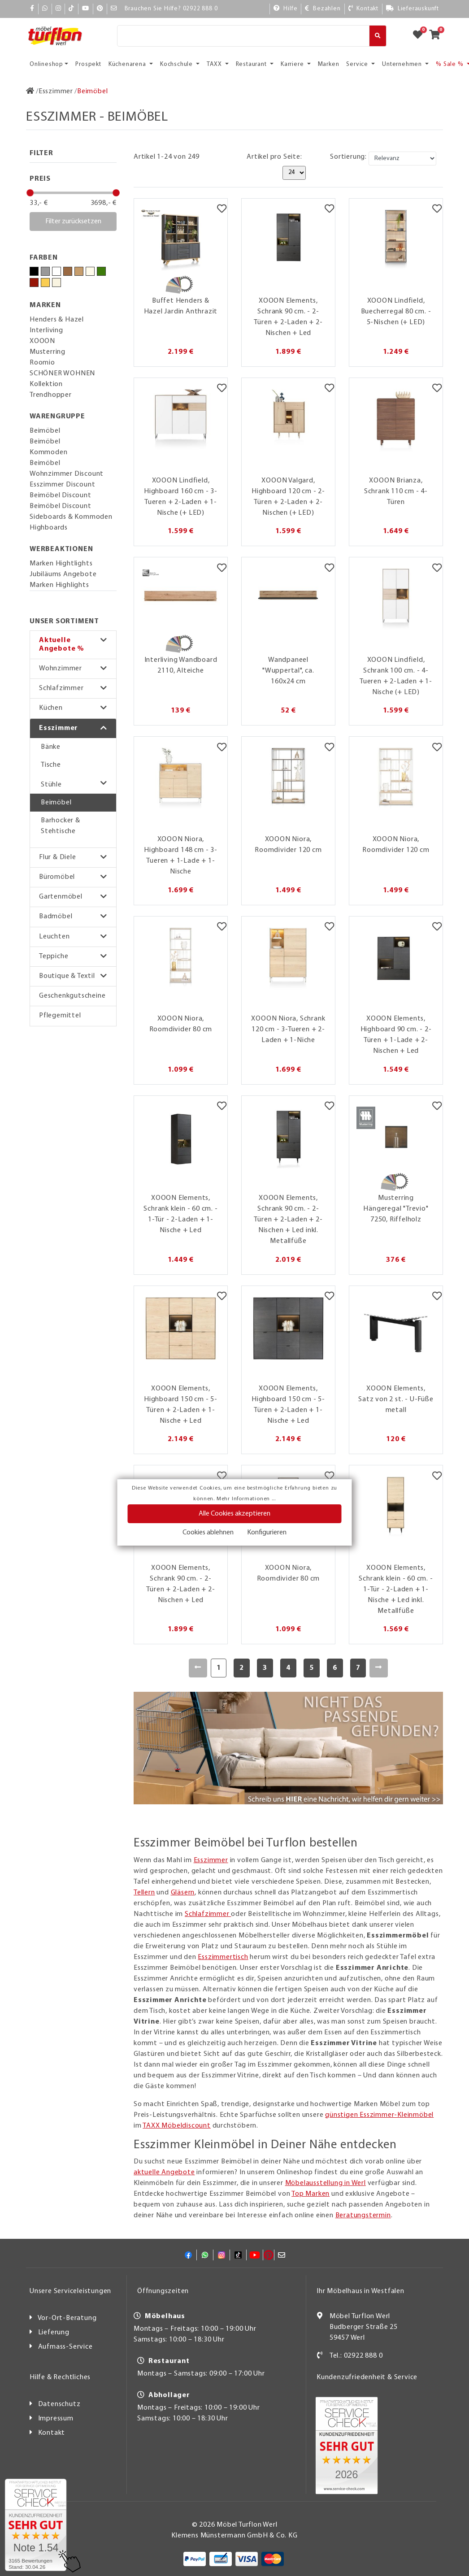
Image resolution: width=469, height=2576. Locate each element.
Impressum (56, 2418)
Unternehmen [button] (403, 64)
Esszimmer (58, 728)
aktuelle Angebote (164, 2172)
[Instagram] (58, 9)
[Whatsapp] (45, 9)
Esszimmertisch (223, 1957)
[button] (73, 645)
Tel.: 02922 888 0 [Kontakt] (356, 2355)
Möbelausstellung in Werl (325, 2183)
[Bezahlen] (322, 9)
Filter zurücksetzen (73, 221)
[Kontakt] (363, 9)
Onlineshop (46, 64)
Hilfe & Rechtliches (60, 2377)
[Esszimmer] (56, 91)
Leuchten (54, 936)
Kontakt (51, 2433)
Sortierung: (348, 157)
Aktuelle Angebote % (61, 644)
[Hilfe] (285, 9)
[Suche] (243, 36)
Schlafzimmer (61, 688)
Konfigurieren (267, 1532)
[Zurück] (198, 1668)
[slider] (30, 192)
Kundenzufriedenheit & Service (367, 2377)
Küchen (51, 708)
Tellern (144, 1892)
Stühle (51, 784)
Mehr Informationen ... (246, 1499)
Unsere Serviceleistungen (70, 2291)
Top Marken (310, 2194)
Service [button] (357, 64)
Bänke (51, 747)
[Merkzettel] (221, 209)
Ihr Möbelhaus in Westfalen (360, 2291)
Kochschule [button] (177, 64)
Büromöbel (57, 877)
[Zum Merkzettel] (421, 35)
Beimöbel (56, 802)
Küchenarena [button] (128, 64)
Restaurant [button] (252, 64)
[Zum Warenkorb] (437, 35)
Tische (51, 765)
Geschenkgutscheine (72, 995)
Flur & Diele (57, 857)
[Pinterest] (100, 9)
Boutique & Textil (67, 976)
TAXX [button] (215, 64)
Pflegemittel (60, 1015)
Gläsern (183, 1892)
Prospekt (88, 64)
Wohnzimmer (60, 668)
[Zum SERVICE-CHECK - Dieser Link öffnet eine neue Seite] (36, 2524)
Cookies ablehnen (208, 1532)
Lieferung (53, 2332)
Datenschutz (59, 2404)
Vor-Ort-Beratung (67, 2318)
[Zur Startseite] (30, 91)
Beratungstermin (363, 2215)
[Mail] (114, 9)
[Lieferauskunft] (412, 9)
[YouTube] (85, 9)
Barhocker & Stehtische (60, 826)
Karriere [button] (293, 64)
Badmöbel (55, 916)
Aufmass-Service (65, 2346)
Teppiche (53, 956)
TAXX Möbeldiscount (176, 2125)
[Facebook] (32, 9)
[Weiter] (378, 1668)
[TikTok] (71, 9)
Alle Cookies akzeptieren (234, 1513)
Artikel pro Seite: (274, 157)
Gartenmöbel (61, 896)
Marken (328, 64)
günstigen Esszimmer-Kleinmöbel (379, 2115)
